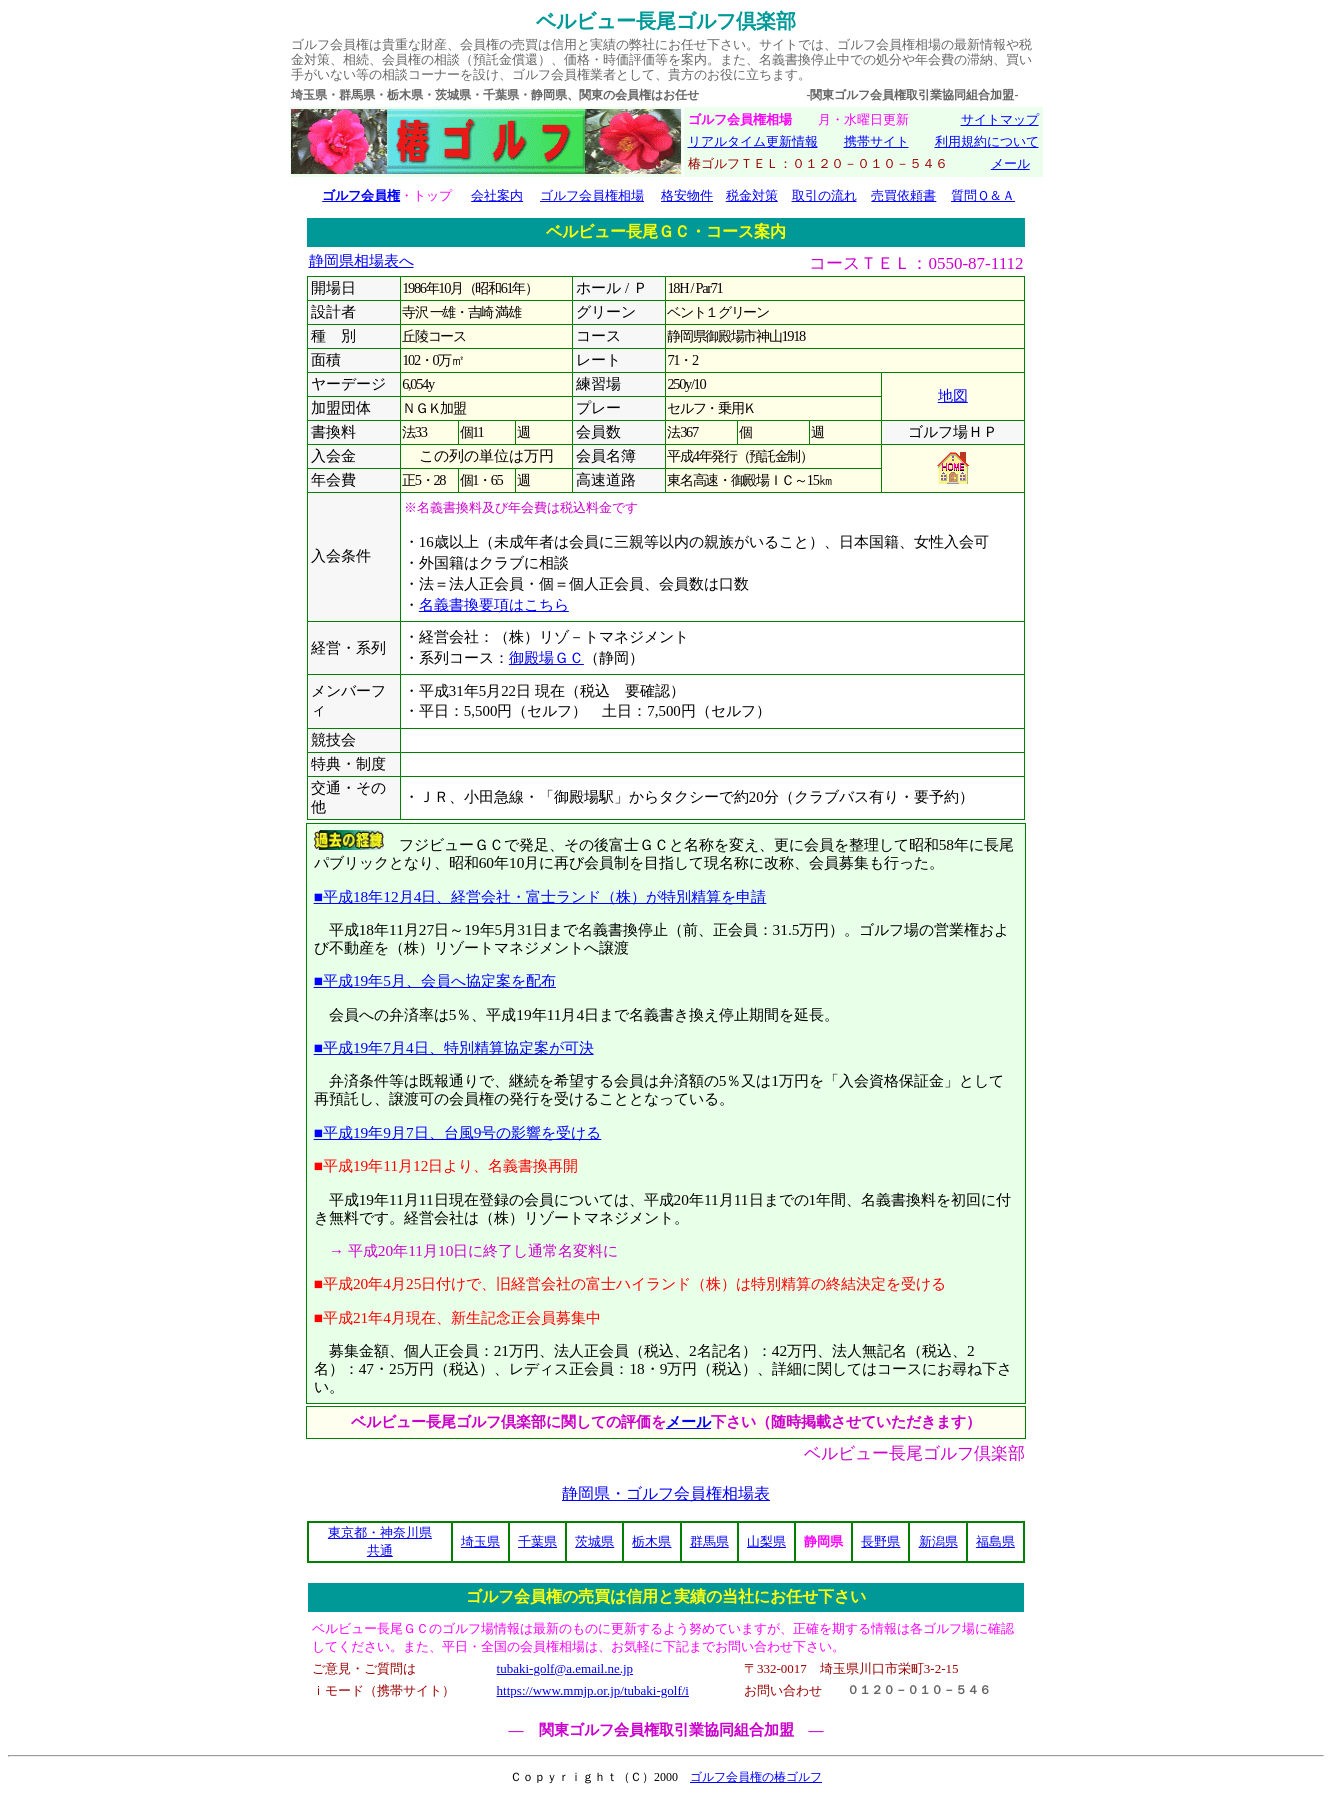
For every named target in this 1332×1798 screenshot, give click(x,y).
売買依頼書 (903, 195)
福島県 (995, 1541)
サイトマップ (1000, 119)
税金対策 (752, 195)
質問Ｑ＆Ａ (983, 195)
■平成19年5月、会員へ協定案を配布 (435, 980)
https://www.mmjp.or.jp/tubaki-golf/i (593, 1690)
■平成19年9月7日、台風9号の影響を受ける (458, 1132)
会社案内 (497, 195)
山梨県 (766, 1541)
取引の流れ (824, 195)
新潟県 (938, 1541)
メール (1010, 163)
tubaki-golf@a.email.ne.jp (565, 1668)
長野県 (880, 1541)
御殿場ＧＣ (546, 658)
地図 (953, 396)
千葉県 (537, 1541)
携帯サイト (876, 141)
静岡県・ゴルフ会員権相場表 (666, 1493)
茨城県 (594, 1541)
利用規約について (987, 141)
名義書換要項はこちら (494, 605)
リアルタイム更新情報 (753, 141)
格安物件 (687, 195)
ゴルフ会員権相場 (592, 195)
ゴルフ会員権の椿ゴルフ (756, 1777)
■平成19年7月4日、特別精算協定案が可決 (454, 1047)
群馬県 (709, 1541)
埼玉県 (480, 1541)
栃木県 (651, 1541)
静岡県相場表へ (361, 261)
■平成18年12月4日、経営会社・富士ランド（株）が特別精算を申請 (540, 896)
